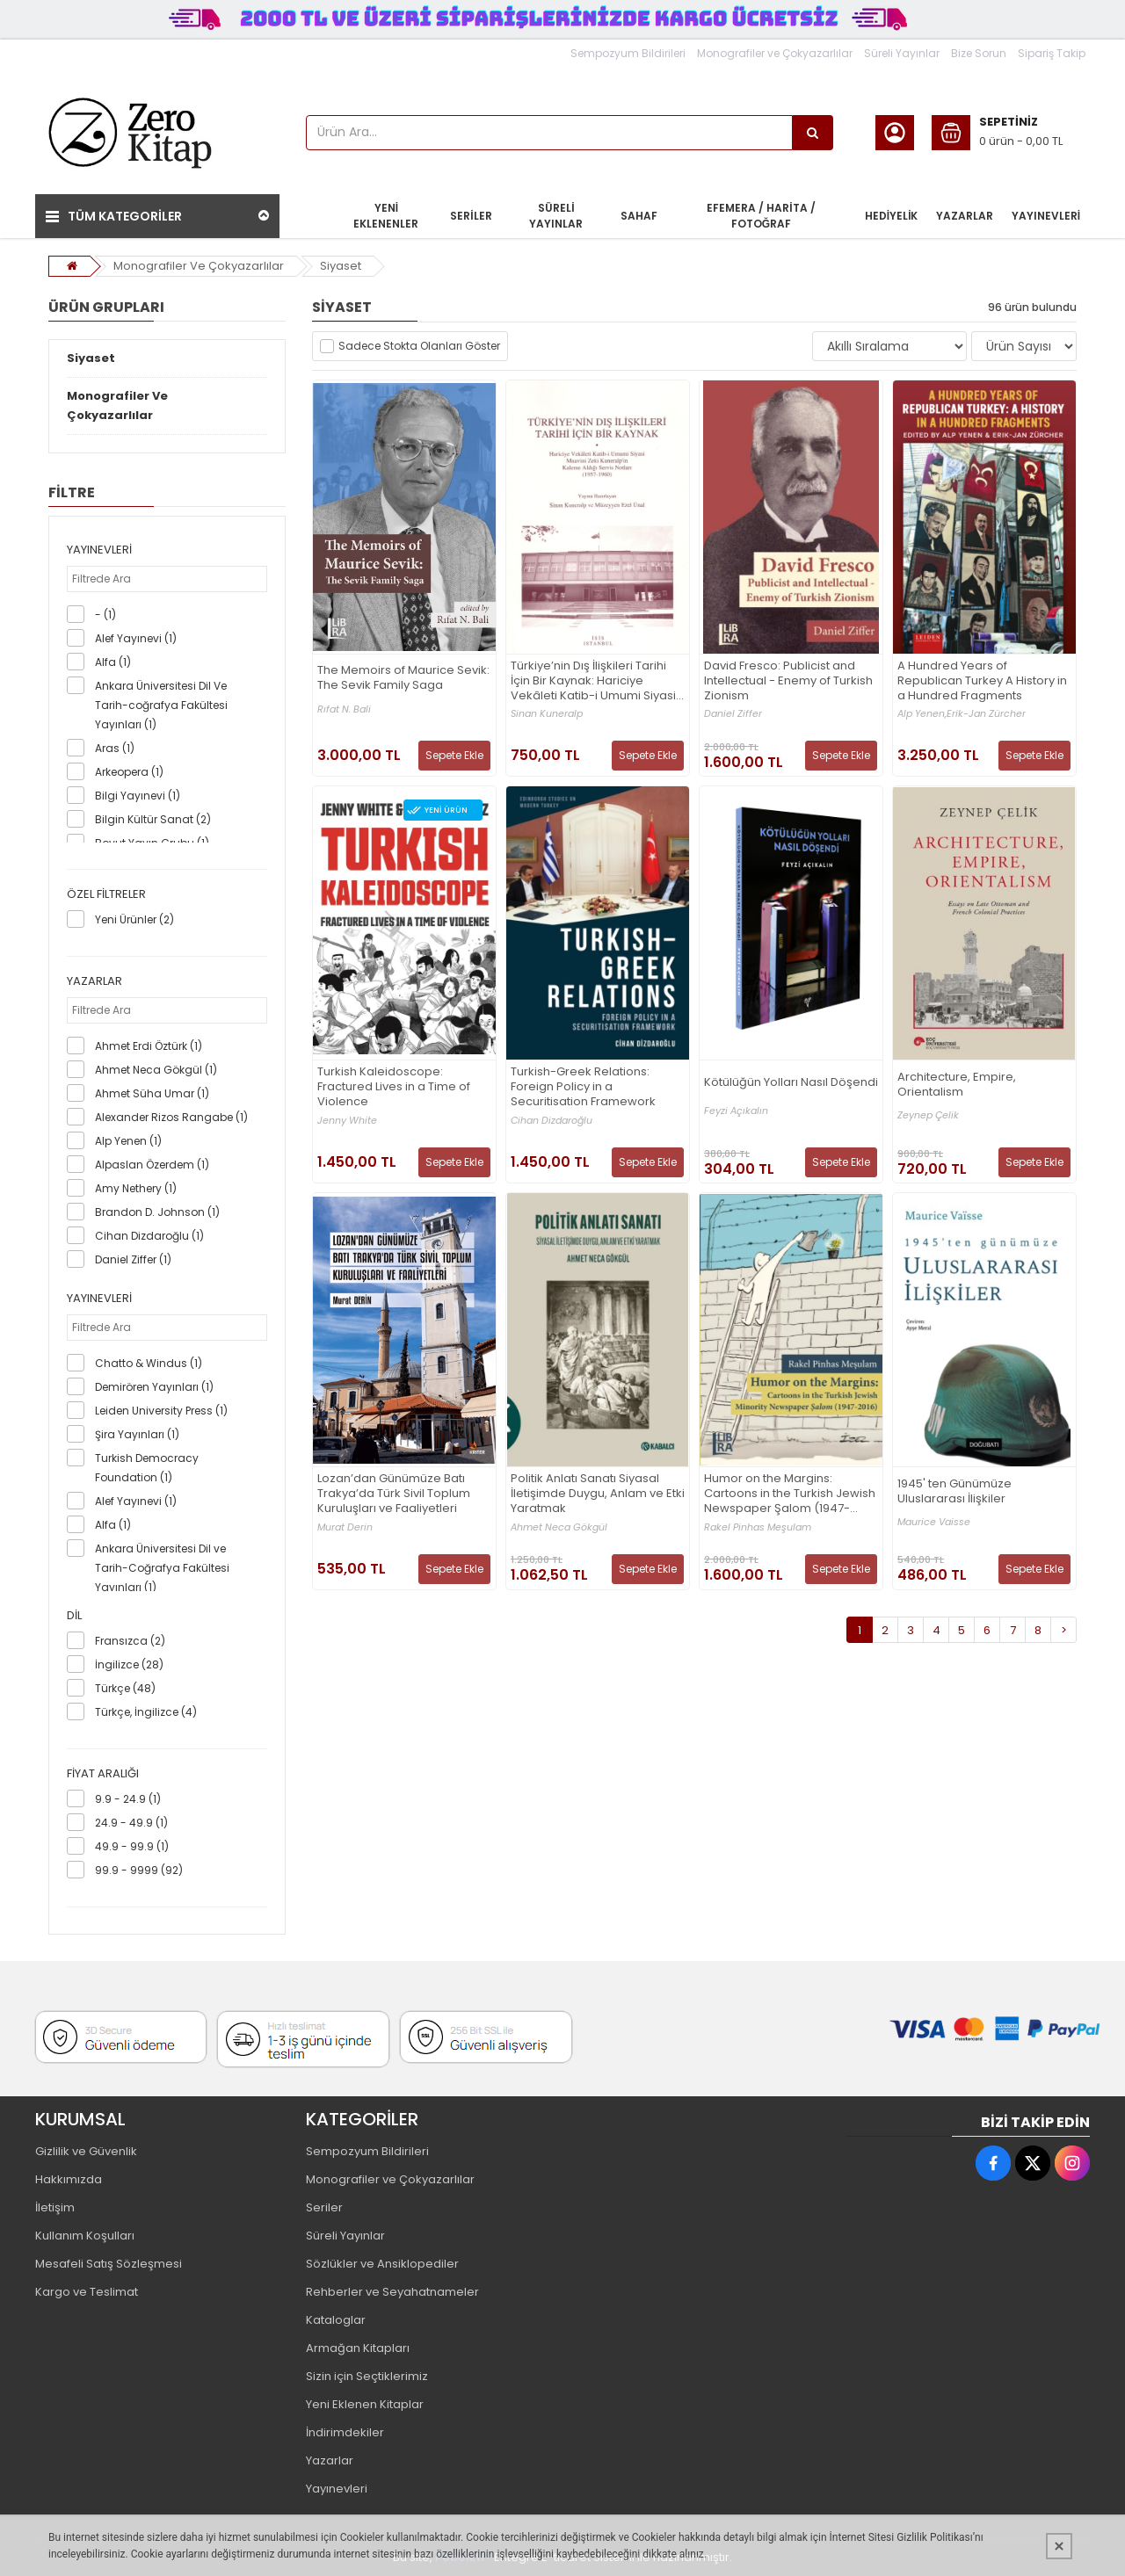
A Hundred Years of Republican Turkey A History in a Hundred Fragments (982, 681)
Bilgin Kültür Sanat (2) (153, 819)
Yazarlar (329, 2460)
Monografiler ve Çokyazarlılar (775, 53)
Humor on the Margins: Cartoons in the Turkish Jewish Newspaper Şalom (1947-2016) (789, 1494)
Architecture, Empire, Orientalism (956, 1085)
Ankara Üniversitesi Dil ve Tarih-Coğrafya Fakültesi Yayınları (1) (162, 1568)
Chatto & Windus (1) (148, 1363)
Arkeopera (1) (129, 771)
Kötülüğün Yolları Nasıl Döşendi (791, 1082)
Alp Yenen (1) (128, 1140)
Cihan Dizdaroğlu (551, 1120)
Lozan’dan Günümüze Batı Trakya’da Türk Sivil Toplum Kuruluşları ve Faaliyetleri (393, 1494)
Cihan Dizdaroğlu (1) (149, 1235)
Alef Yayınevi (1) (136, 638)
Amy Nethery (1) (136, 1188)
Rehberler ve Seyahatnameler (392, 2291)
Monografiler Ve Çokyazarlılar (198, 265)
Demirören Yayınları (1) (154, 1386)
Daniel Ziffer (733, 713)
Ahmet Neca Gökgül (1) (156, 1069)
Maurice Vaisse (933, 1522)
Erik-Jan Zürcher (986, 713)
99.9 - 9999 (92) (139, 1870)
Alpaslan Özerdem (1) (152, 1164)
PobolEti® (463, 2557)
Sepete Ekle (454, 755)
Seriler (324, 2207)
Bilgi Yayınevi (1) (137, 795)
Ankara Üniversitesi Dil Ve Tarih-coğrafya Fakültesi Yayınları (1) (161, 705)
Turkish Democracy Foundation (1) (147, 1468)
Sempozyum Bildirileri (628, 53)
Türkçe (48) (125, 1688)
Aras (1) (114, 748)
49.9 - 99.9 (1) (132, 1846)
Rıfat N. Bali (344, 709)
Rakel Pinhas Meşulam (757, 1527)
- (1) (105, 614)
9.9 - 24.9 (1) (128, 1798)
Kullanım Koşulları (84, 2235)
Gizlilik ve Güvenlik (86, 2151)
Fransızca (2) (130, 1640)
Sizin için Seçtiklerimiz (367, 2376)
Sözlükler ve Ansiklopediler (382, 2263)
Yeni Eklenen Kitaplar (365, 2404)
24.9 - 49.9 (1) (131, 1822)
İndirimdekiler (345, 2432)
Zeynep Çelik (928, 1115)
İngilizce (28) (129, 1664)
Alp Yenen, (922, 713)
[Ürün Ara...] (813, 132)
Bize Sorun (978, 53)
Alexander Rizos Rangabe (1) (171, 1117)
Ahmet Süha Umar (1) (152, 1093)
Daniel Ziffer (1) (133, 1259)
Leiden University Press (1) (161, 1410)
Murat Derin (345, 1527)
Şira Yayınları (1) (137, 1434)
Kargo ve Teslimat (86, 2291)
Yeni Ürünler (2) (134, 919)
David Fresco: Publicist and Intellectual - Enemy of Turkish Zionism (788, 681)
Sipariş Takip (1051, 53)
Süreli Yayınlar (902, 53)
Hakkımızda (68, 2179)
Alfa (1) (113, 662)
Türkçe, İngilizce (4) (146, 1711)
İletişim (55, 2207)
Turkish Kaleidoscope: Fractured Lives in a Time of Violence (393, 1087)
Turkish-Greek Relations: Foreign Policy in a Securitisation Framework (583, 1087)
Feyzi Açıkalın (736, 1111)
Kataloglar (336, 2320)
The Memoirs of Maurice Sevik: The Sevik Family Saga (403, 678)
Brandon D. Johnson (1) (157, 1212)
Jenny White (347, 1120)
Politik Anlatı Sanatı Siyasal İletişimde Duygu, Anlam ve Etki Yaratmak (598, 1494)
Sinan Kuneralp (547, 713)
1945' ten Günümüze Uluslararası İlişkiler (954, 1492)
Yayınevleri (336, 2488)
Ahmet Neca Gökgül (559, 1527)
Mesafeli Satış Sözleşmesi (108, 2263)
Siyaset (340, 265)
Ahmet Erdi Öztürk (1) (148, 1045)
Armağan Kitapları (358, 2348)
